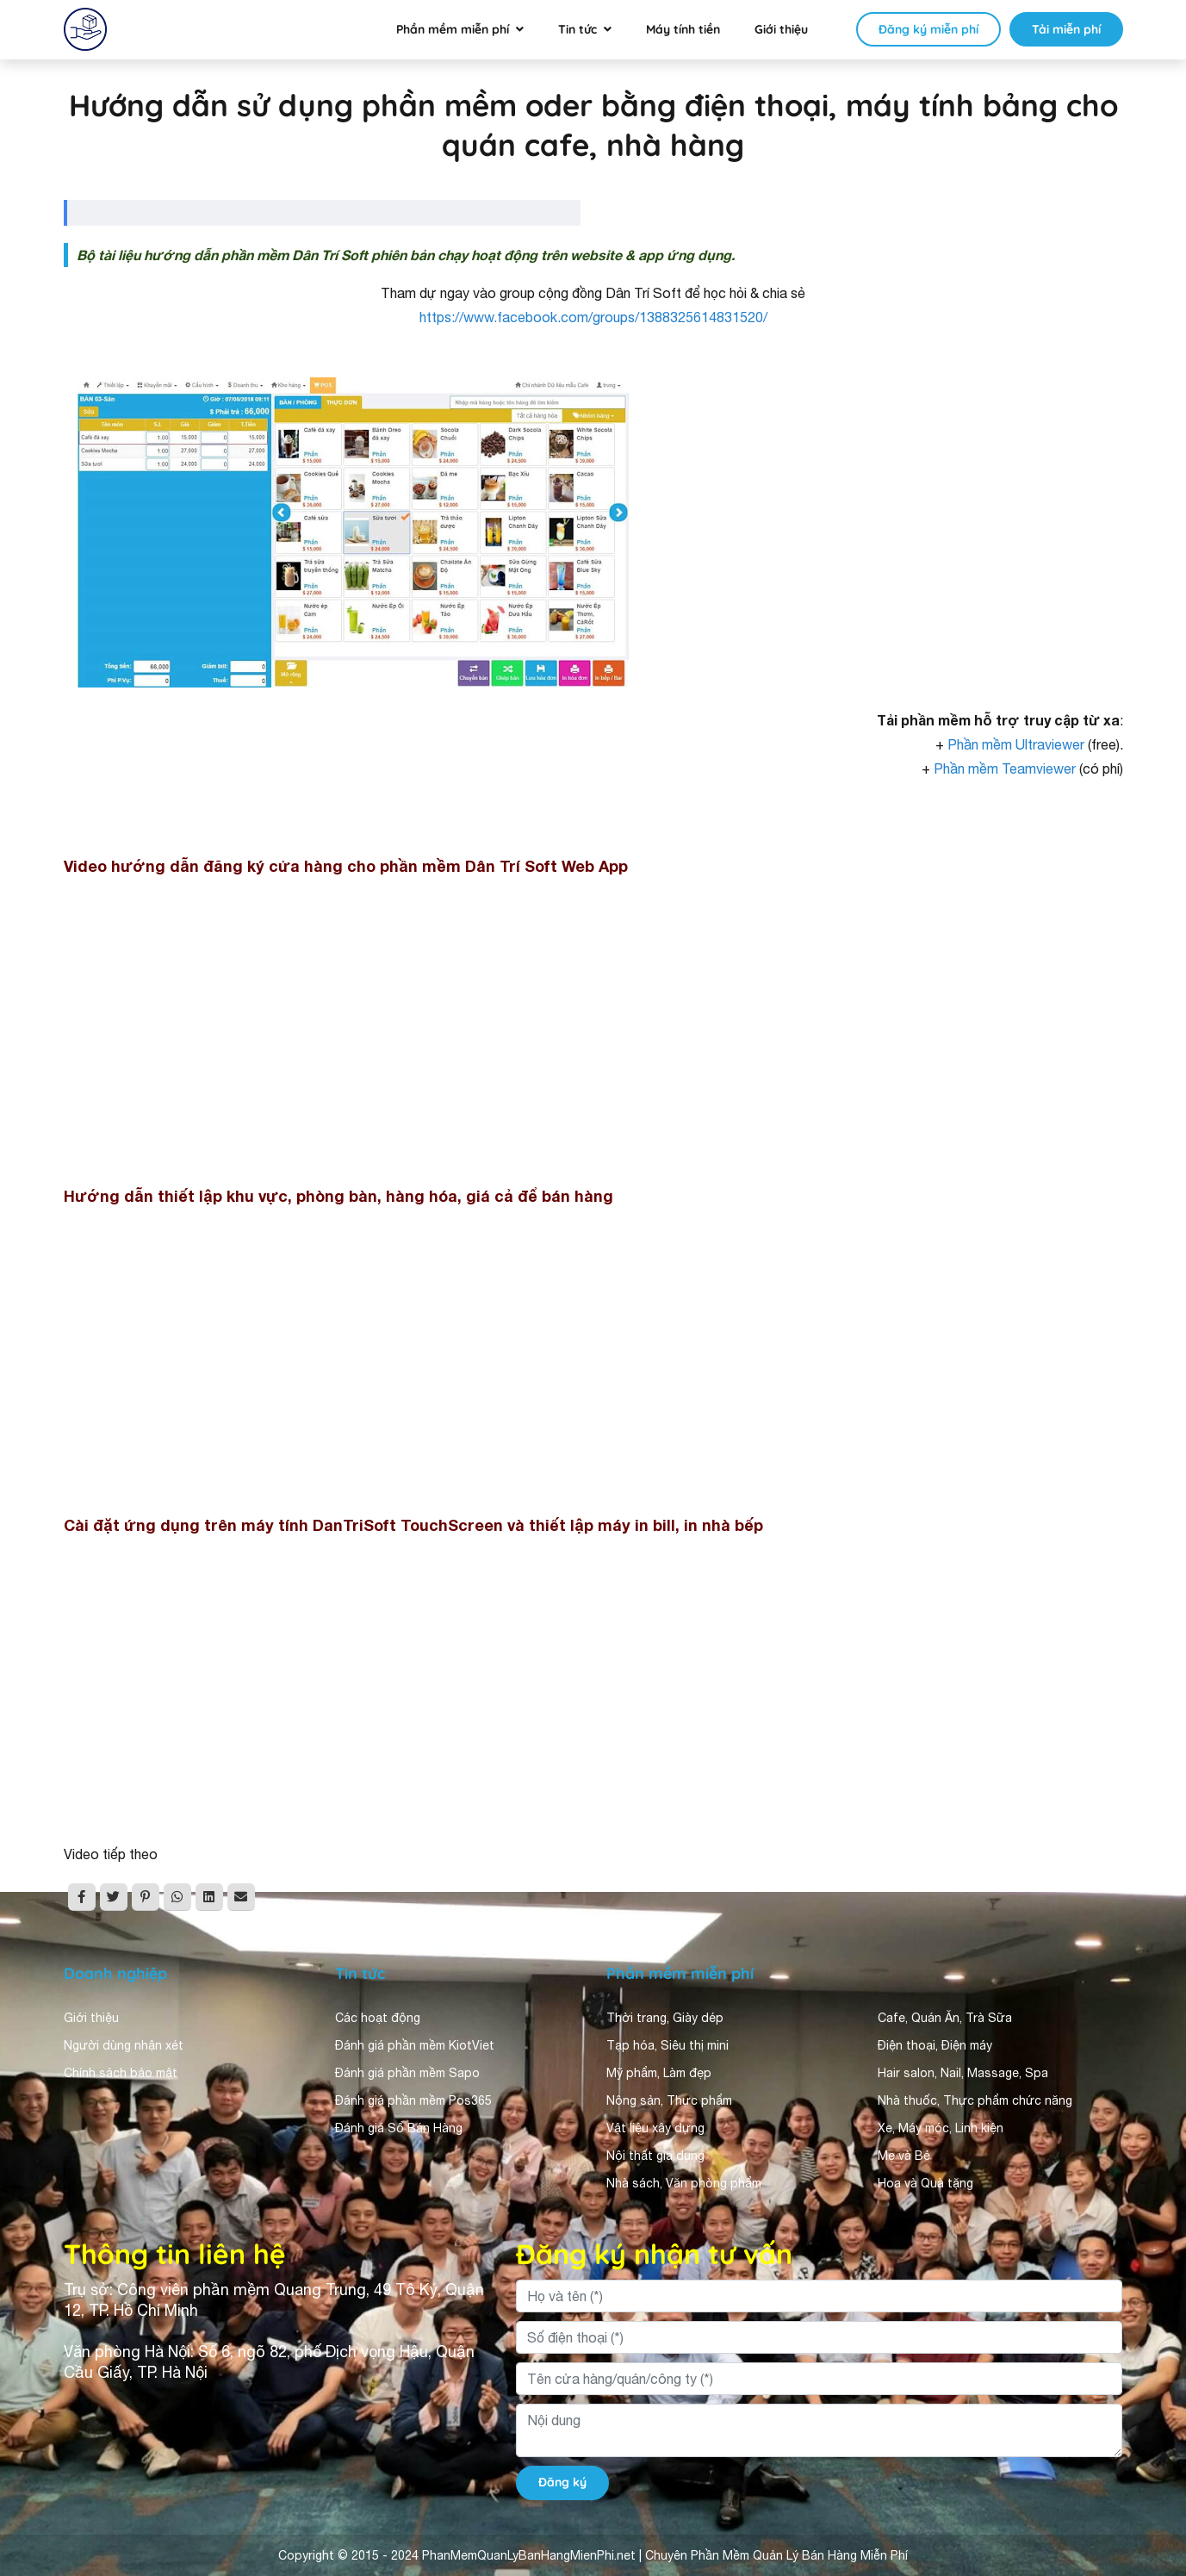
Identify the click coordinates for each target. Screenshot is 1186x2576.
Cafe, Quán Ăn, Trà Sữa (945, 2018)
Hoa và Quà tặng (925, 2183)
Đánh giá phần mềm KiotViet (414, 2045)
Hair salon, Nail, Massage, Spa (963, 2073)
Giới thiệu (781, 29)
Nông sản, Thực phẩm (669, 2100)
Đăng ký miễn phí (928, 29)
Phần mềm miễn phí (452, 29)
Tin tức (577, 29)
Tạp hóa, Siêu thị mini (667, 2045)
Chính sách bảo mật (120, 2073)
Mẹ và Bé (904, 2155)
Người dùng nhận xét (123, 2045)
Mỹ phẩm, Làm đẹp (658, 2073)
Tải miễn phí (1066, 29)
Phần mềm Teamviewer (1005, 768)
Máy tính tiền (683, 29)
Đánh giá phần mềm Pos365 (413, 2100)
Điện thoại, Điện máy (935, 2045)
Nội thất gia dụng (655, 2155)
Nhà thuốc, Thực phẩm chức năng (975, 2100)
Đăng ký (562, 2482)
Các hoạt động (377, 2018)
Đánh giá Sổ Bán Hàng (399, 2128)
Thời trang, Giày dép (664, 2018)
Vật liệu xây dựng (655, 2128)
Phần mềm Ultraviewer (1015, 744)
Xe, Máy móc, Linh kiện (940, 2128)
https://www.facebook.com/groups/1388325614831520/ (593, 317)
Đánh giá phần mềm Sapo (407, 2073)
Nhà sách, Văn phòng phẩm (683, 2183)
